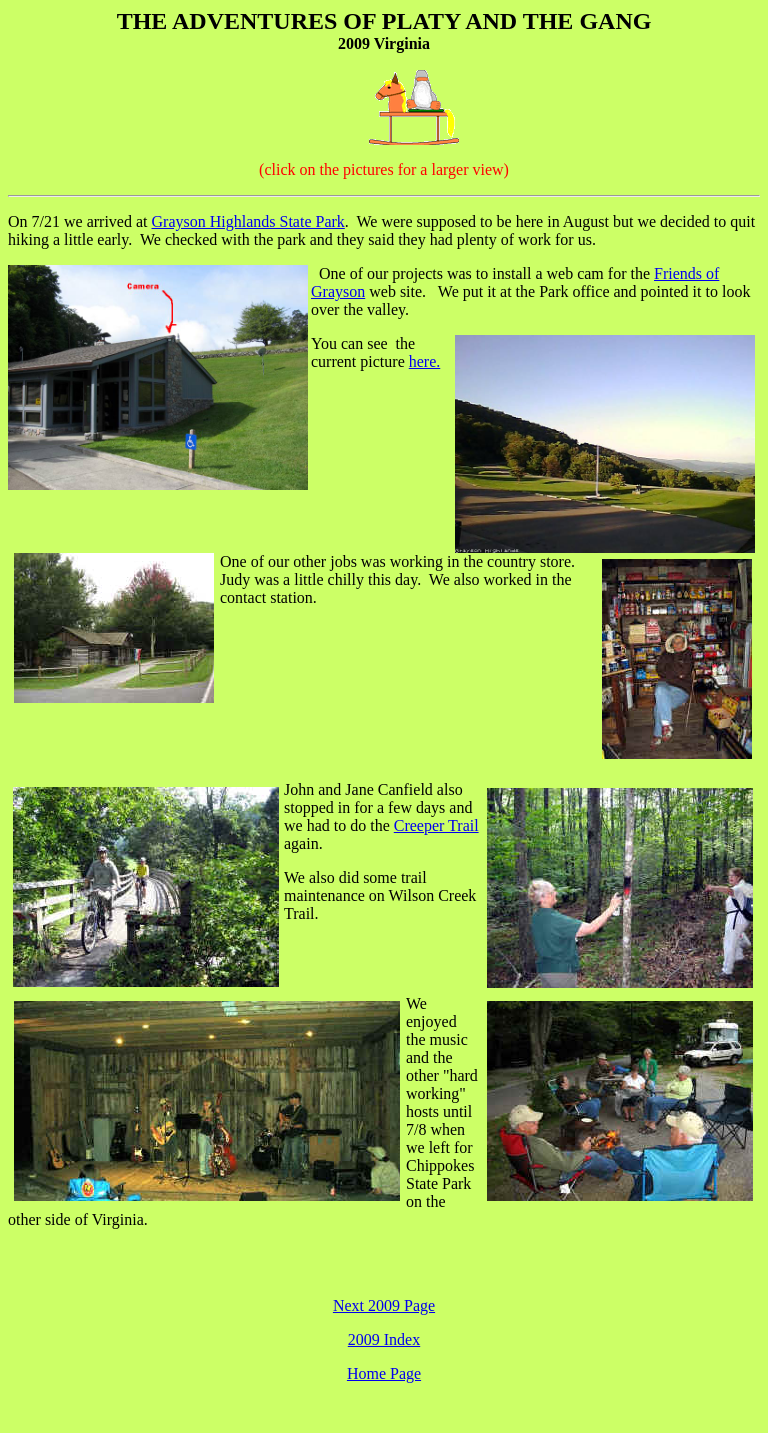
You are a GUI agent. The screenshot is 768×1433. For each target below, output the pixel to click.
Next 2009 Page (384, 1305)
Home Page (384, 1373)
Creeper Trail (436, 825)
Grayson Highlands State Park (248, 221)
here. (425, 361)
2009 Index (384, 1339)
